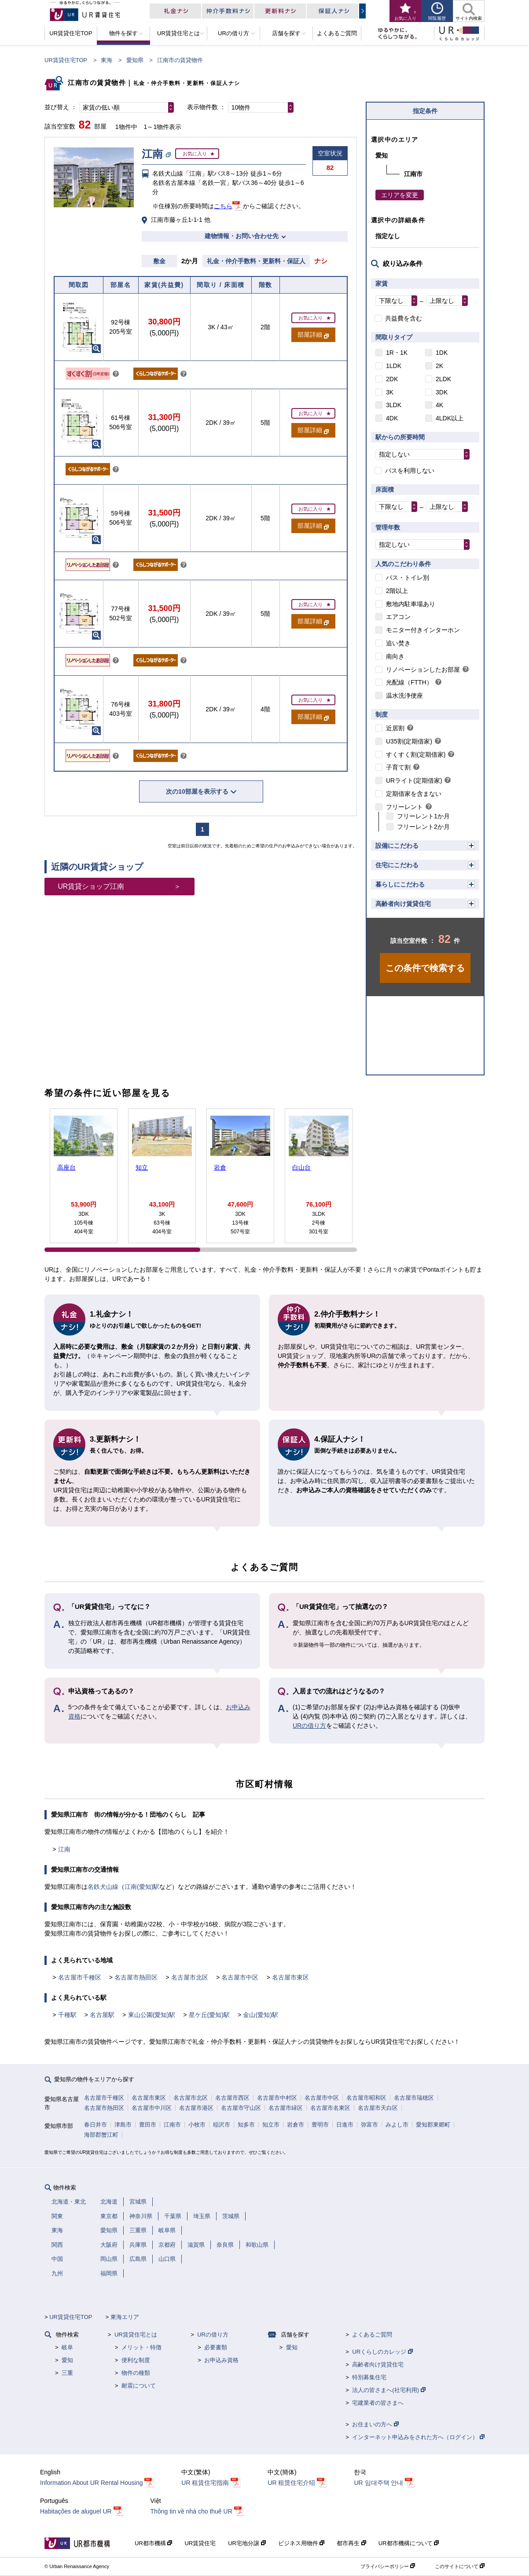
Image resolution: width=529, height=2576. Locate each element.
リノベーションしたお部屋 (423, 669)
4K (439, 404)
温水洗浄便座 (404, 695)
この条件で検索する (425, 968)
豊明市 (320, 2124)
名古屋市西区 (232, 2098)
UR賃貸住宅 (200, 2543)
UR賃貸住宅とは (135, 2334)
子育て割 (398, 767)
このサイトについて (460, 2566)
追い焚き (398, 643)
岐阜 (67, 2347)
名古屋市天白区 (378, 2108)
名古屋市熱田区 (136, 1977)
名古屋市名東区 (330, 2108)
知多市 (246, 2124)
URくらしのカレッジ (382, 2351)
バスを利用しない (409, 470)
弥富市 (369, 2124)
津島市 (123, 2124)
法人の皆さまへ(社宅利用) (388, 2390)
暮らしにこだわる (400, 884)
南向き (395, 656)
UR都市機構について (408, 2543)
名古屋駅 (102, 2014)
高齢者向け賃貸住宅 (403, 903)
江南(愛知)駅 (142, 1886)
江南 (64, 1849)
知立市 (270, 2124)
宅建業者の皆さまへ (378, 2402)
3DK (442, 392)
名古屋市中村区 (277, 2098)
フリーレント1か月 (423, 816)
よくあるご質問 (372, 2334)
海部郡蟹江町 (101, 2135)
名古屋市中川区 (152, 2108)
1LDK (393, 365)
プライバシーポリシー (387, 2566)
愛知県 (134, 60)
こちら (223, 206)
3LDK (393, 404)
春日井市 (95, 2124)
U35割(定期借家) (409, 741)
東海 (106, 60)
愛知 (67, 2360)
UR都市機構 (153, 2543)
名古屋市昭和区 (366, 2098)
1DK (442, 352)
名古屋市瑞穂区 (414, 2098)
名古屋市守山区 (241, 2108)
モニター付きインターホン (423, 629)
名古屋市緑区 (285, 2108)
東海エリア (124, 2317)
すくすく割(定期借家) (415, 754)
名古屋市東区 (290, 1977)
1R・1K (397, 352)
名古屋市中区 (239, 1977)
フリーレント (404, 806)
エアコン (398, 616)
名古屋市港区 (196, 2108)
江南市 (172, 2124)
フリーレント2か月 (423, 826)
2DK (392, 379)
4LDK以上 (449, 418)
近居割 (395, 728)
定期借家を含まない (413, 793)
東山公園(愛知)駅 (151, 2014)
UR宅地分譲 (246, 2543)
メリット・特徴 (141, 2347)
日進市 (344, 2124)
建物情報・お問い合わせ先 (242, 235)
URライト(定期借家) (414, 780)
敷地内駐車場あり (410, 603)
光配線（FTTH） (409, 682)
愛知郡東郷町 (433, 2124)
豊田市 (147, 2124)
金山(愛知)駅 (260, 2014)
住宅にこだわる (397, 864)
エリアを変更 (399, 195)
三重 (67, 2373)
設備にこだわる (397, 845)
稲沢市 (221, 2124)
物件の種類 (135, 2373)
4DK (392, 418)
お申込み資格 (221, 2360)
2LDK (443, 379)
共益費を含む (403, 318)
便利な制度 (135, 2360)
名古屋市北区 (189, 1977)
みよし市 (397, 2124)
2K (439, 365)
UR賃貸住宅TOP (65, 60)
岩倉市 (295, 2124)
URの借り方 (309, 1725)
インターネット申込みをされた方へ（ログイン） (418, 2437)
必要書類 (215, 2347)
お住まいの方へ (375, 2424)
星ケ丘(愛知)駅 (209, 2014)
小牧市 (197, 2124)
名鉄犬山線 (103, 1886)
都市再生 (351, 2543)
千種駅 (67, 2014)
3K (389, 392)
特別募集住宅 (369, 2377)
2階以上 (397, 590)
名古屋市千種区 (79, 1977)
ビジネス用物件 (301, 2543)
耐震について (138, 2385)
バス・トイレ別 (407, 577)
